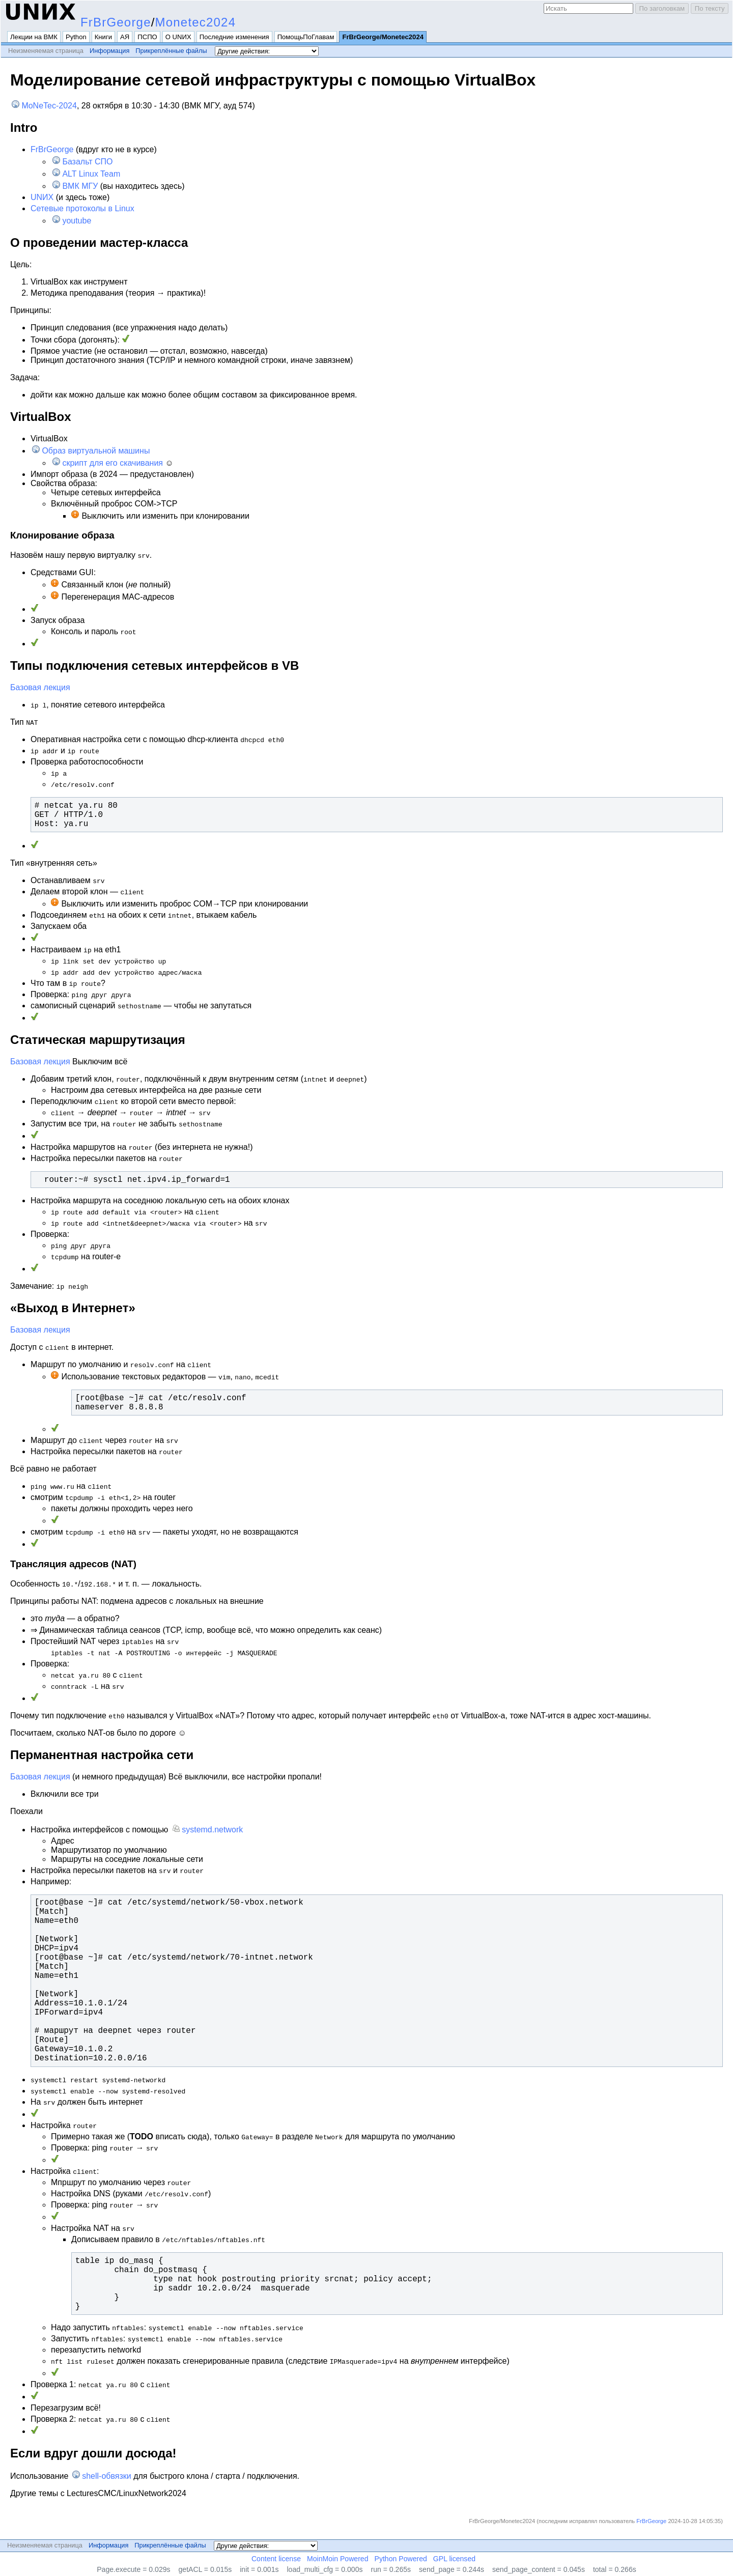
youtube (76, 220)
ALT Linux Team (91, 173)
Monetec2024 (195, 22)
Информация (109, 50)
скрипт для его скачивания (112, 463)
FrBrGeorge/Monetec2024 (383, 37)
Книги (103, 37)
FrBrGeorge (115, 22)
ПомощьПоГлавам (305, 37)
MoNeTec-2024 (49, 105)
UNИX (42, 197)
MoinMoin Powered (338, 2559)
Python (76, 37)
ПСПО (147, 37)
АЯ (124, 37)
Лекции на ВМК (34, 37)
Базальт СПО (87, 161)
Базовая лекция (40, 687)
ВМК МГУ (80, 186)
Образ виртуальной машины (96, 450)
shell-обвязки (106, 2476)
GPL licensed (454, 2559)
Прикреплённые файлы (171, 50)
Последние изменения (234, 37)
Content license (276, 2559)
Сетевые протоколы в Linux (82, 208)
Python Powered (401, 2559)
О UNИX (178, 37)
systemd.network (212, 1829)
